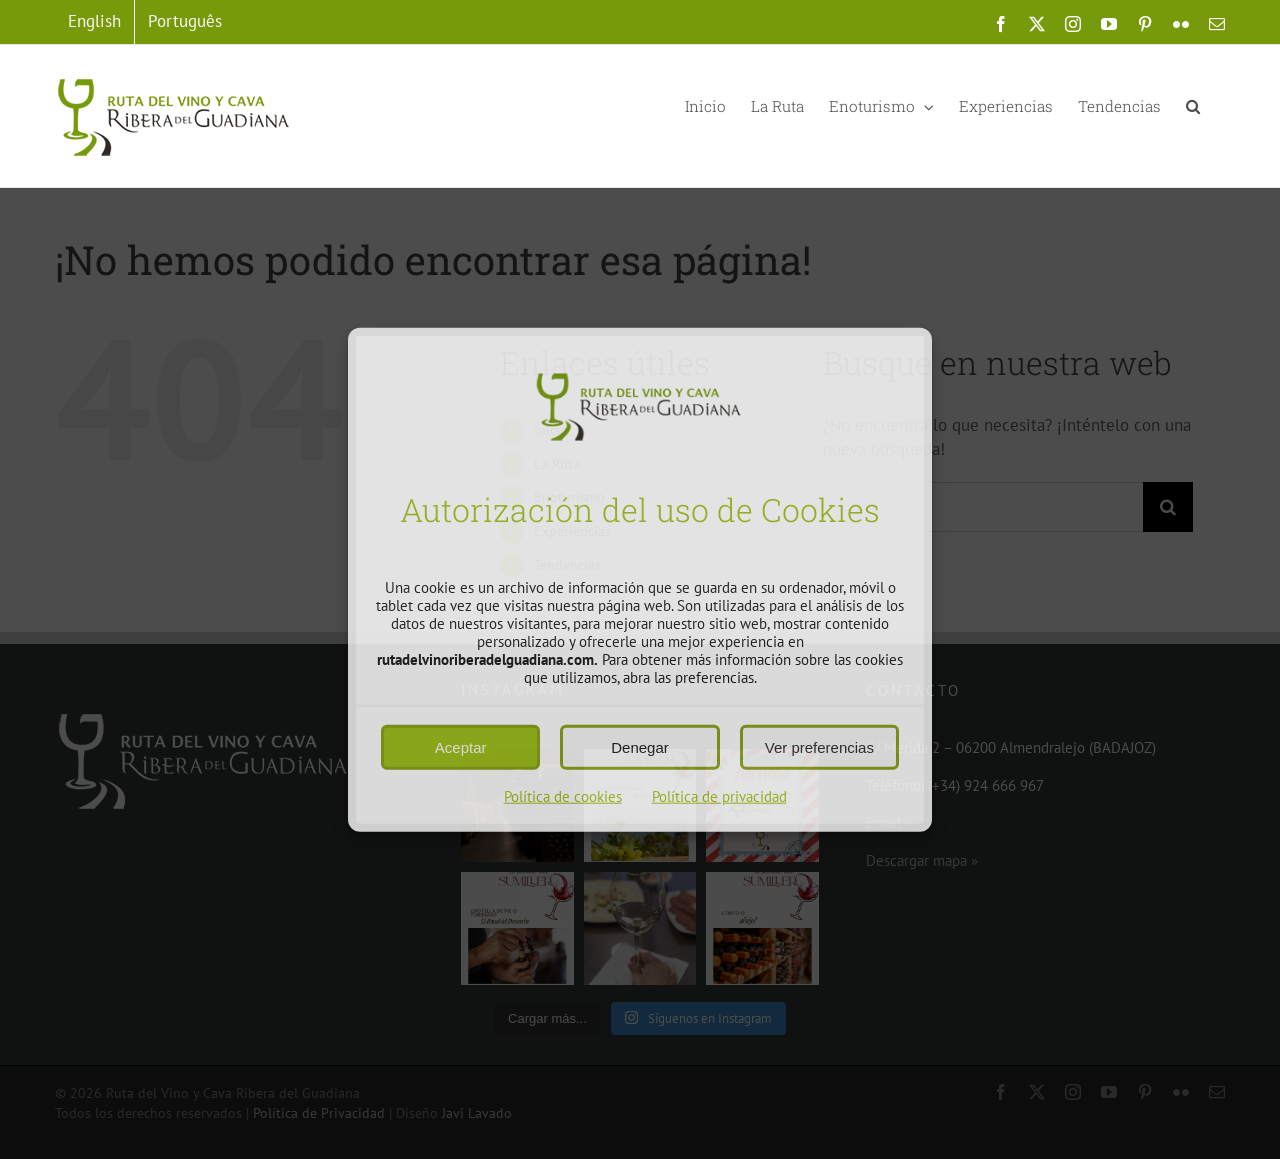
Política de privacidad (719, 796)
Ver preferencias (819, 747)
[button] (1193, 105)
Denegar (640, 747)
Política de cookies (563, 796)
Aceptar (461, 747)
